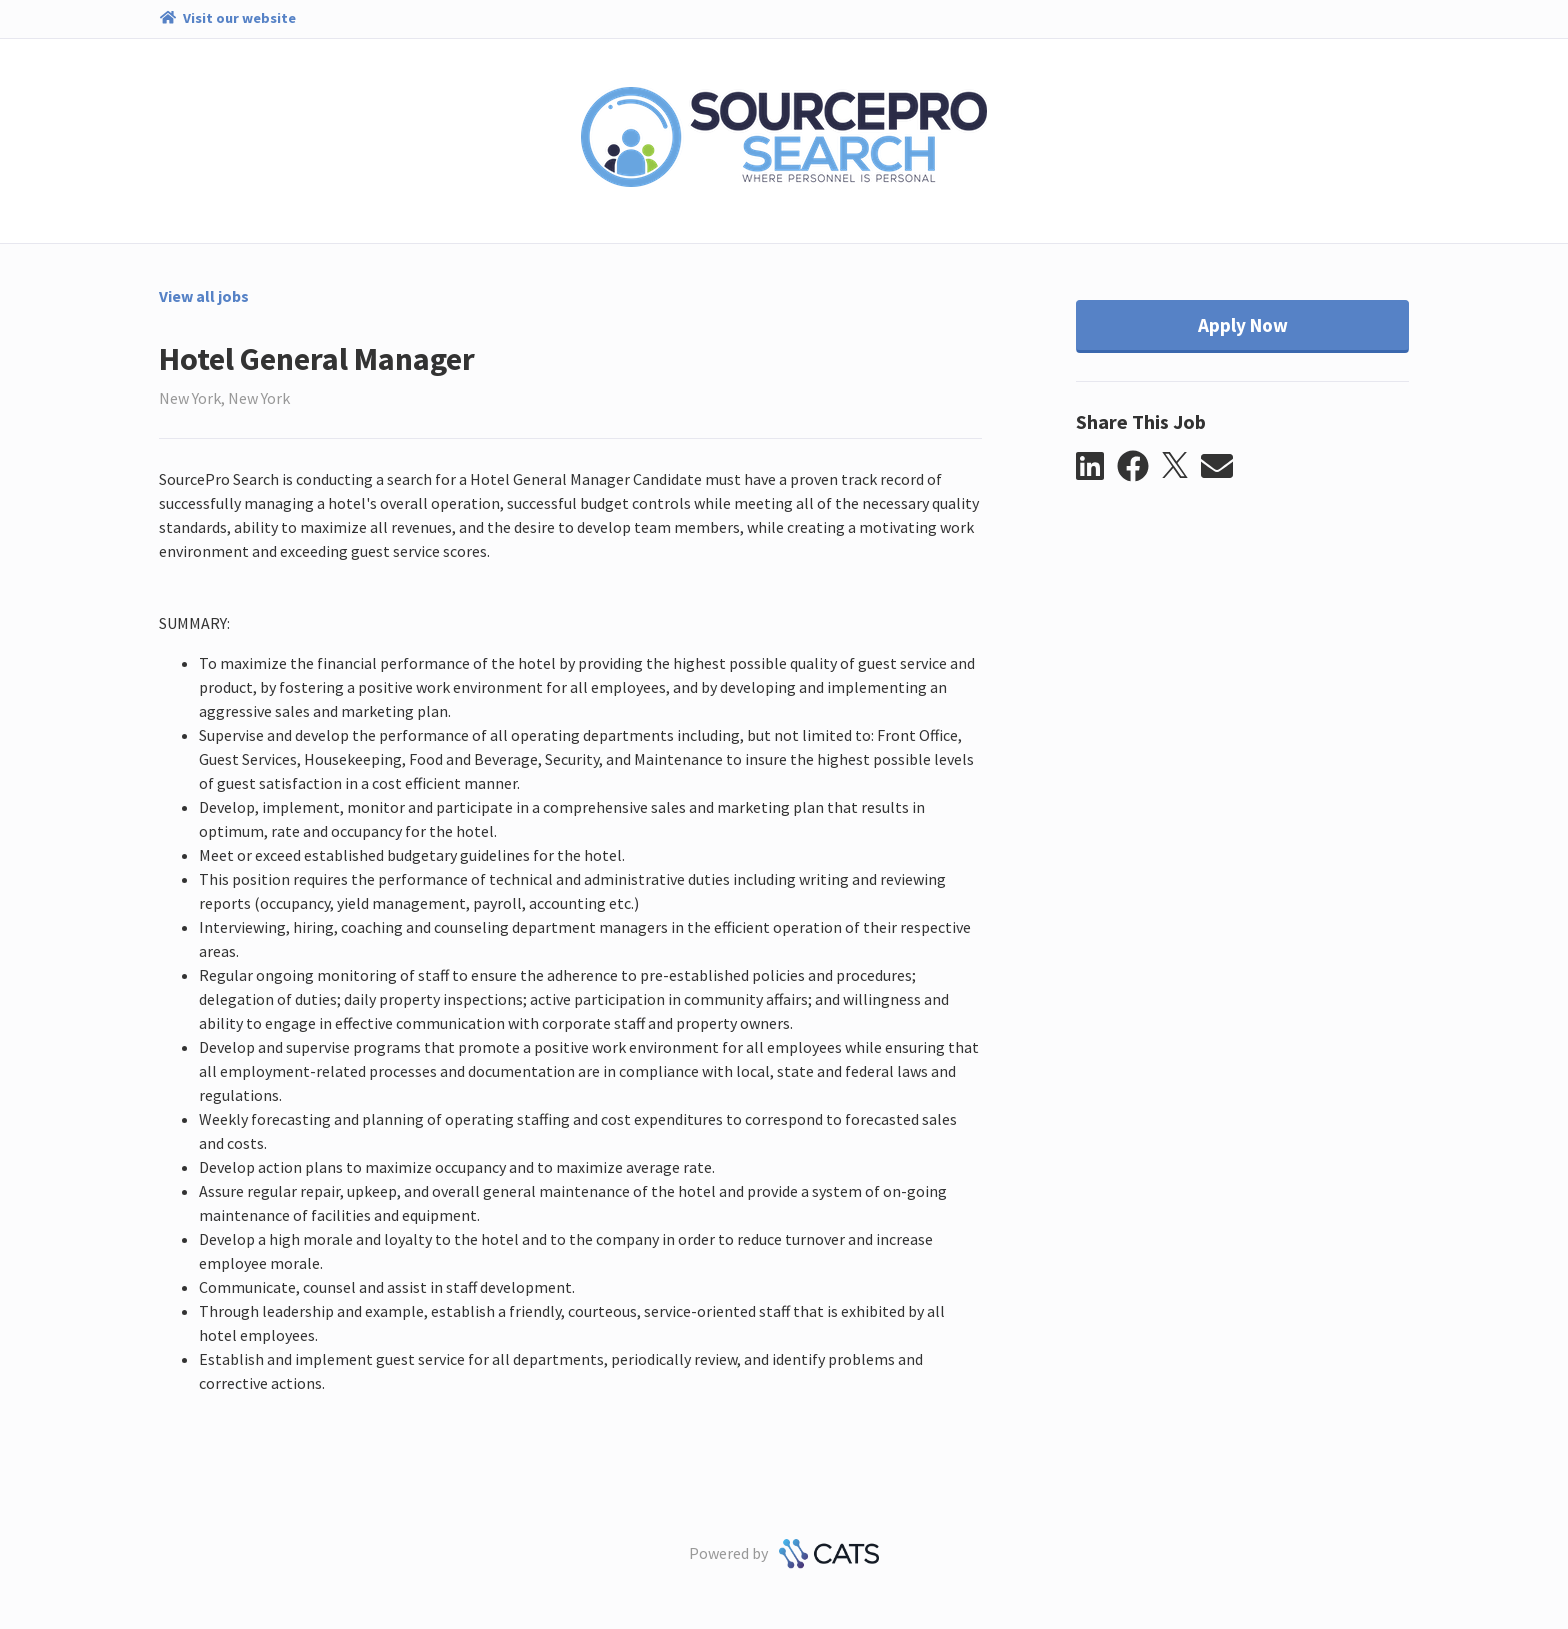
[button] (1096, 467)
